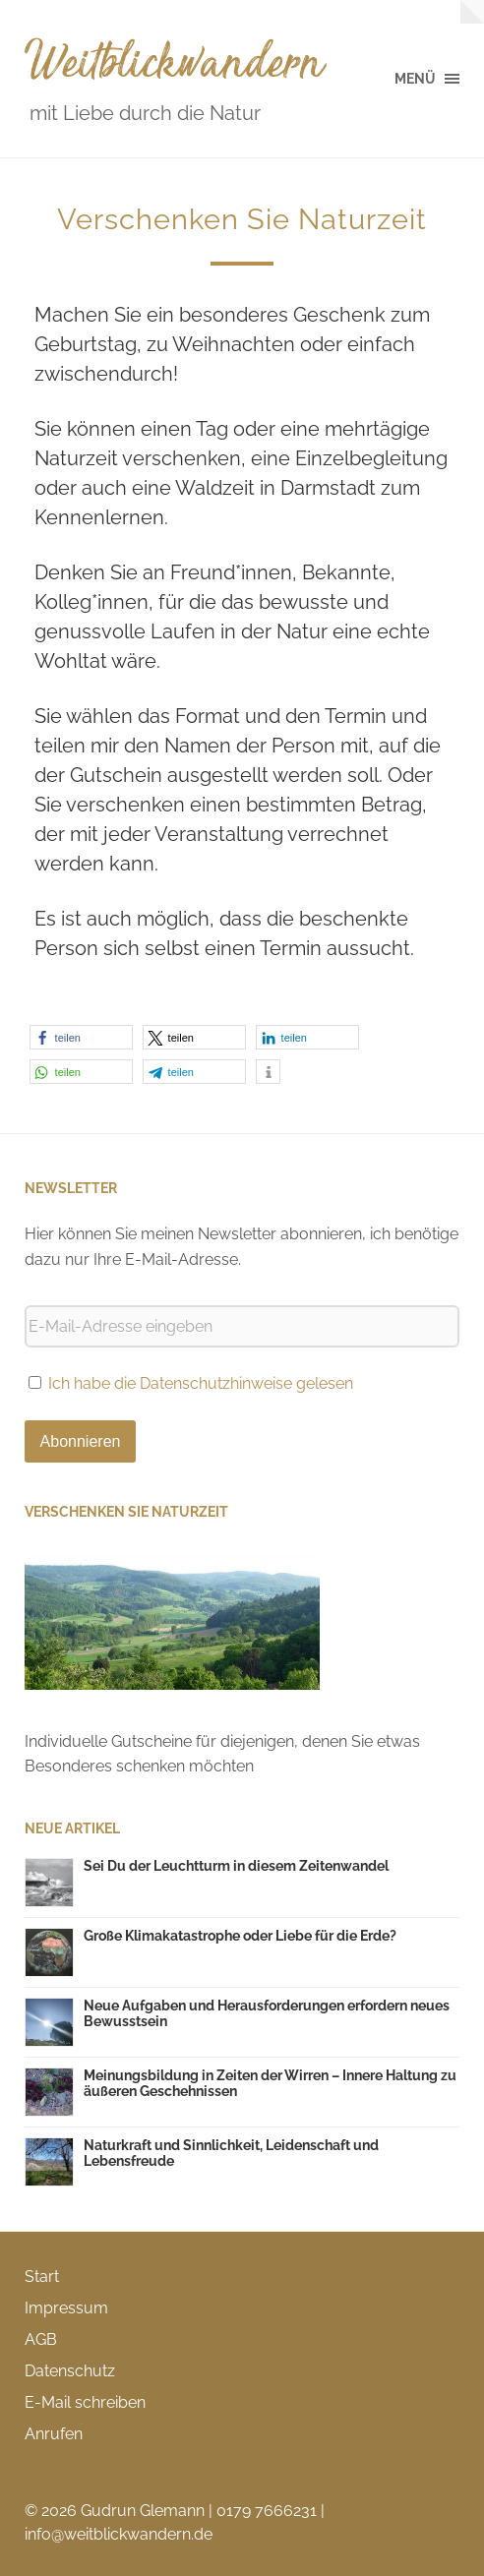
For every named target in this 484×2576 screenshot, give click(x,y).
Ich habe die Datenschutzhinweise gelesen (200, 1383)
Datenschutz (70, 2371)
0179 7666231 (266, 2510)
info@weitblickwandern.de (118, 2534)
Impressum (66, 2308)
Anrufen (54, 2434)
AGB (41, 2339)
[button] (81, 1037)
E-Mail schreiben (85, 2402)
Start (42, 2276)
